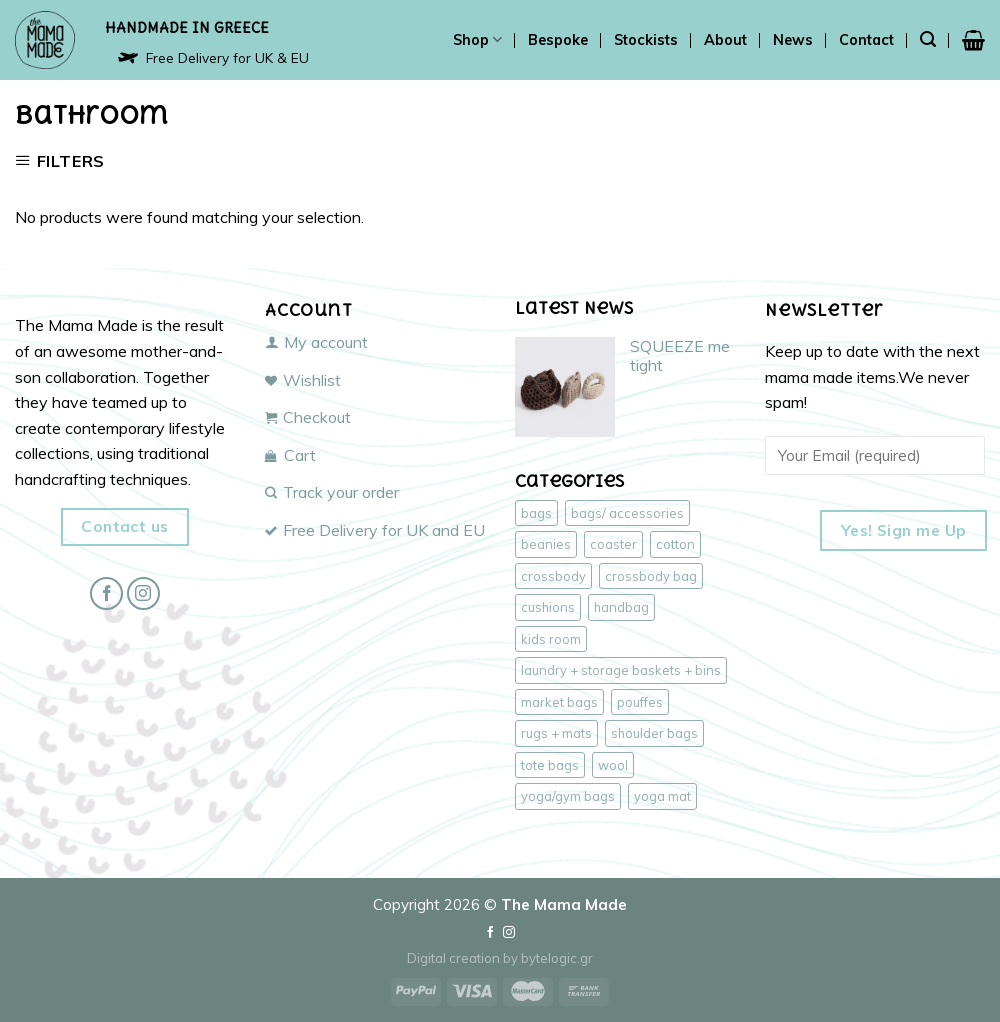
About (725, 40)
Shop (477, 39)
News (793, 40)
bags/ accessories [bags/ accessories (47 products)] (627, 513)
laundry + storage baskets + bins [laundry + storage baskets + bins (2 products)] (621, 670)
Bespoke (558, 40)
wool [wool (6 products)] (613, 765)
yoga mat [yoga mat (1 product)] (662, 796)
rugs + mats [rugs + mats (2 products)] (556, 733)
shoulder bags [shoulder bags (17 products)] (654, 733)
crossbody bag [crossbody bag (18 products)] (651, 576)
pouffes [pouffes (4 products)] (640, 702)
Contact (866, 40)
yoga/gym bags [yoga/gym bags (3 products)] (568, 796)
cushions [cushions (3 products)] (548, 607)
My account (316, 342)
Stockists (646, 40)
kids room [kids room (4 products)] (551, 639)
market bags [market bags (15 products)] (559, 702)
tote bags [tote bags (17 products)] (550, 765)
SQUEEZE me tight (680, 356)
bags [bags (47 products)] (536, 513)
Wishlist (303, 380)
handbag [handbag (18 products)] (621, 607)
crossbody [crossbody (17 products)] (553, 576)
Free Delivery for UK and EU (375, 530)
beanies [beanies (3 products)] (546, 544)
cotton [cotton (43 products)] (675, 544)
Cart (290, 455)
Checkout (308, 417)
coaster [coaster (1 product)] (613, 544)
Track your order (332, 492)
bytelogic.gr (557, 958)
